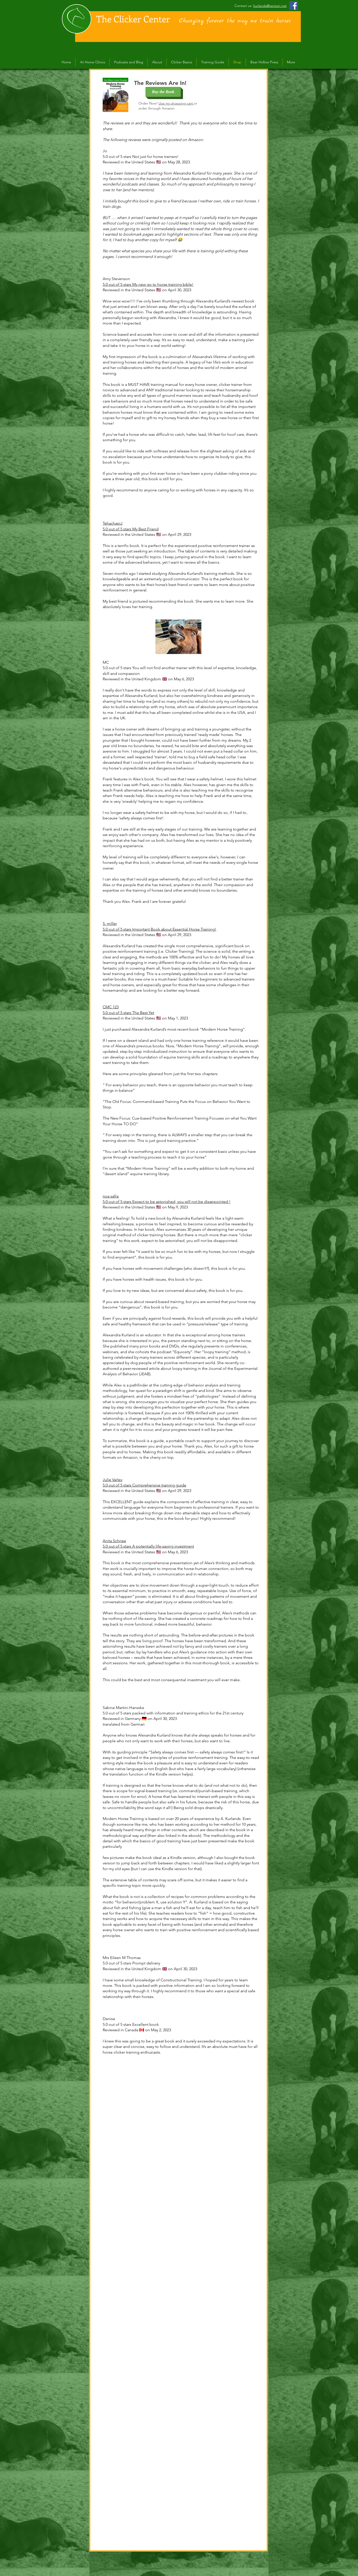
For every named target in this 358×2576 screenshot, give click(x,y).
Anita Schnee (114, 1540)
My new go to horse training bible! (162, 284)
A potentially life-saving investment (162, 1546)
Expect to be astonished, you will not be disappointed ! (180, 1201)
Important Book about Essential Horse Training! (173, 929)
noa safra (111, 1196)
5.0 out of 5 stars (117, 156)
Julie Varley (112, 1479)
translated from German (124, 1724)
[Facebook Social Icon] (293, 5)
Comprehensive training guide (158, 1485)
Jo (105, 150)
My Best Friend (145, 529)
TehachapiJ (113, 523)
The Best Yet (142, 1012)
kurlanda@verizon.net (270, 5)
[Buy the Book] (163, 92)
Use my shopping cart (176, 103)
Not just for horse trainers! (155, 156)
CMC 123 (111, 1007)
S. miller (110, 923)
